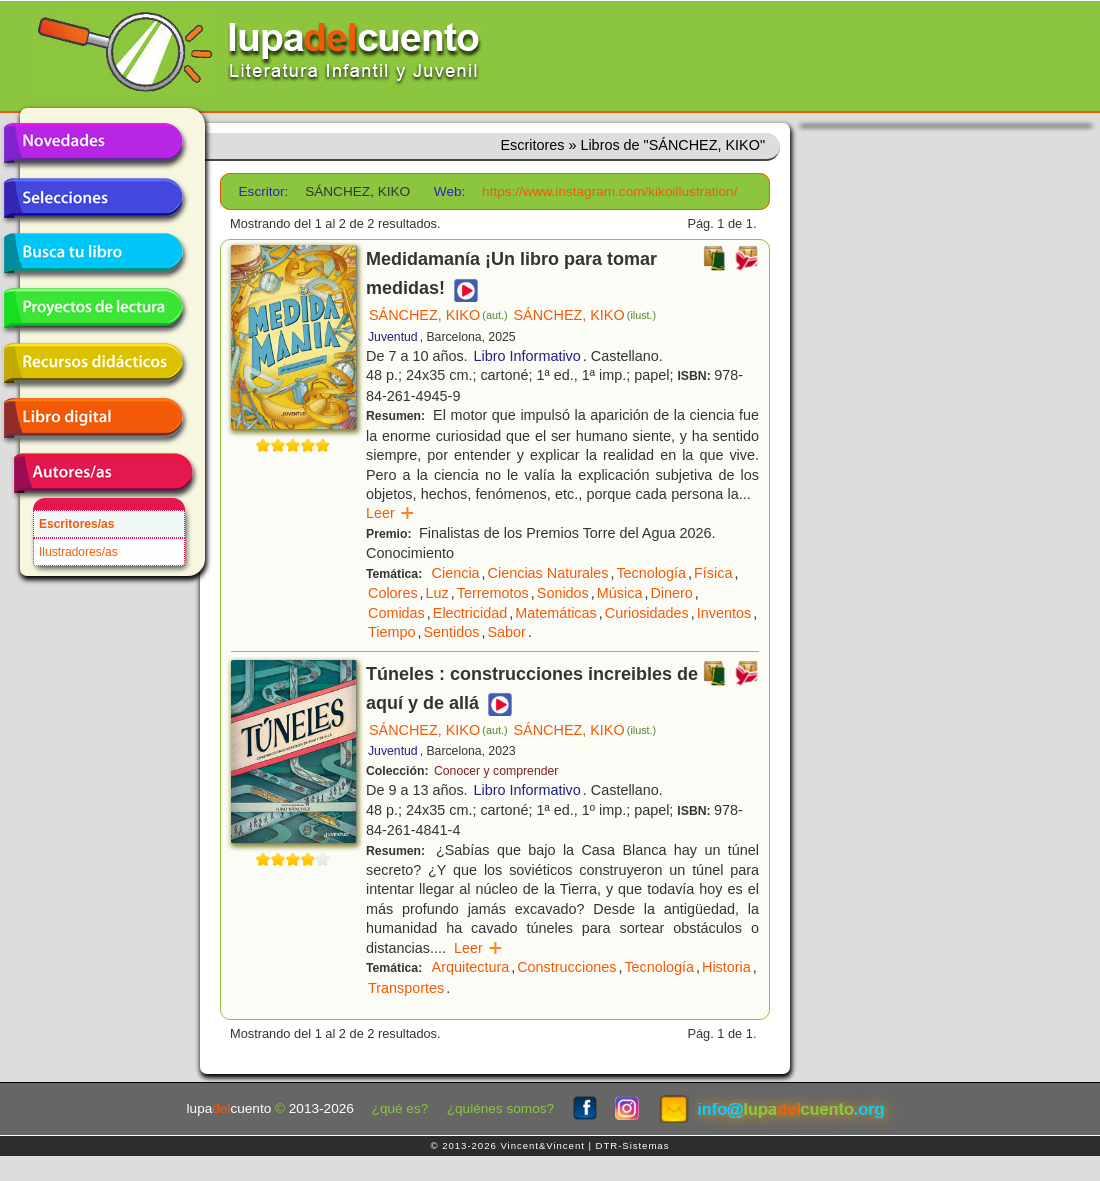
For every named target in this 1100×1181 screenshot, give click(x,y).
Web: (449, 191)
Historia (726, 967)
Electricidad (470, 613)
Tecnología (651, 573)
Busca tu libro (93, 253)
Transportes (406, 988)
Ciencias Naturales (548, 573)
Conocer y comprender (496, 771)
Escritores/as (76, 524)
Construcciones (566, 967)
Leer (390, 513)
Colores (393, 593)
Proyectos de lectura (93, 308)
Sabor (506, 632)
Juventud (393, 337)
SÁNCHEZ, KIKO (438, 315)
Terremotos (493, 593)
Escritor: (264, 191)
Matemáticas (556, 613)
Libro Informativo (527, 356)
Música (620, 593)
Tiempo (391, 632)
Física (713, 573)
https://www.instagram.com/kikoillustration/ (609, 191)
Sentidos (451, 632)
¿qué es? (400, 1108)
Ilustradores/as (78, 552)
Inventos (724, 613)
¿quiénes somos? (500, 1108)
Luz (437, 593)
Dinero (671, 593)
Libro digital (93, 418)
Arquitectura (471, 967)
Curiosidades (647, 613)
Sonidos (563, 593)
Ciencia (456, 573)
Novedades (93, 143)
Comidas (396, 613)
